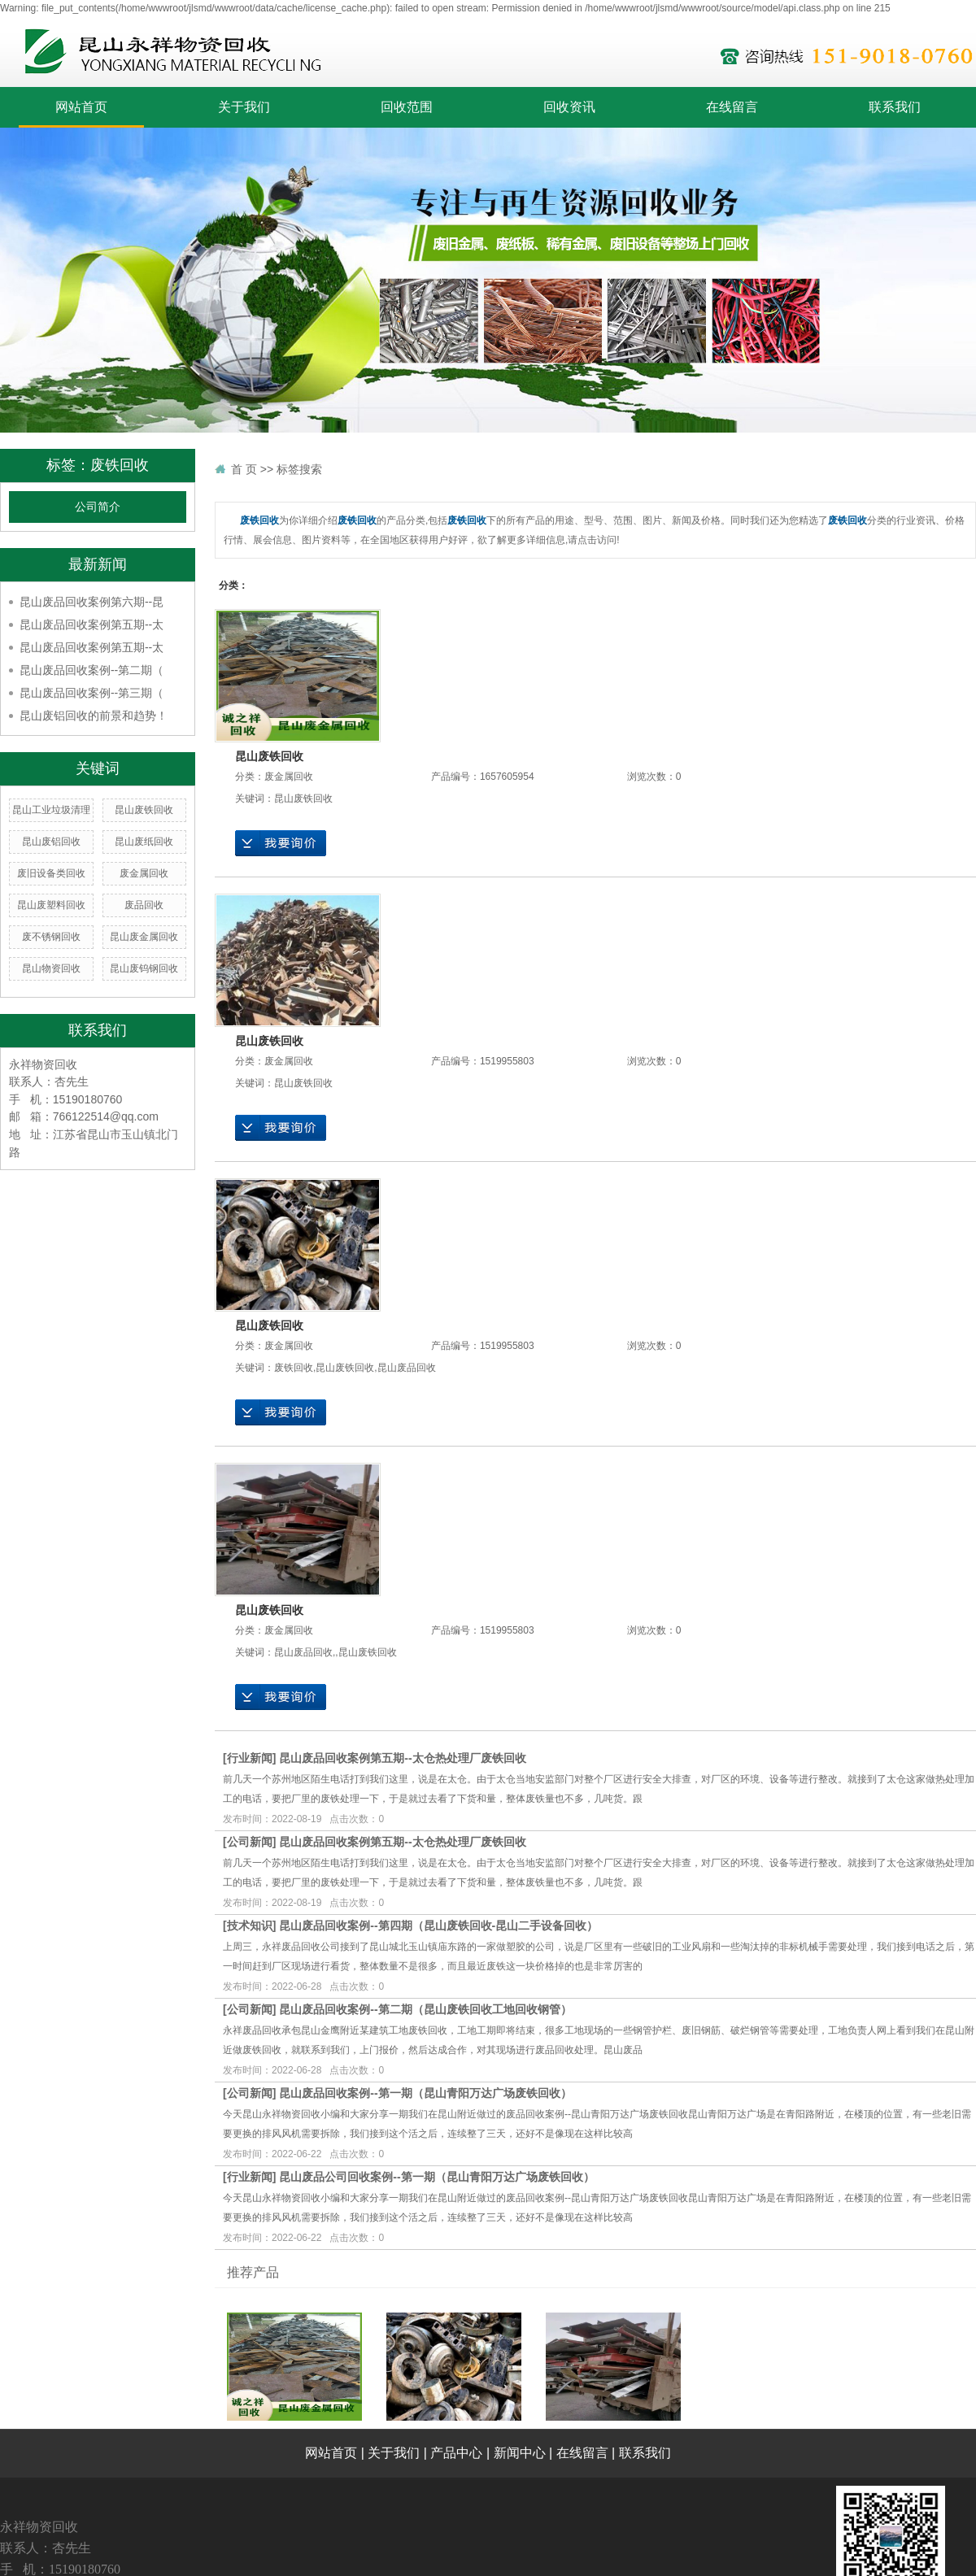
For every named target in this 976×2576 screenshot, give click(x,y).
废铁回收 (293, 1367)
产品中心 (456, 2453)
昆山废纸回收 (144, 841)
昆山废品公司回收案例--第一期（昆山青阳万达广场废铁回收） (436, 2176)
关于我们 (244, 107)
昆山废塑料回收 (51, 905)
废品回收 (143, 905)
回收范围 (407, 107)
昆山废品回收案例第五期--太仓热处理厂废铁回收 (402, 1757)
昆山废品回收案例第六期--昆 (91, 601)
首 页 (244, 469)
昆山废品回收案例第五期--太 (91, 624)
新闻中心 (520, 2453)
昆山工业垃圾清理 (51, 810)
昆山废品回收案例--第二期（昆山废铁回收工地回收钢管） (425, 2009)
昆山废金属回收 (144, 936)
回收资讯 (569, 107)
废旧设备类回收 (51, 873)
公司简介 (97, 507)
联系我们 (895, 107)
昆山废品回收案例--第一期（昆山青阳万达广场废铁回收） (425, 2093)
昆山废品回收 (406, 1367)
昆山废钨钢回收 (144, 968)
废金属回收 (144, 873)
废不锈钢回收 (51, 936)
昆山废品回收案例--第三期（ (91, 692)
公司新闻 (249, 1841)
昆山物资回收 (51, 968)
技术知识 (249, 1925)
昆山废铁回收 (144, 810)
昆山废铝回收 (51, 841)
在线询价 (280, 843)
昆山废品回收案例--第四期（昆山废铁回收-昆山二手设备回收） (438, 1925)
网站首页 (81, 107)
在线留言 (732, 107)
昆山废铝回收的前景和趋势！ (94, 715)
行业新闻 (249, 1757)
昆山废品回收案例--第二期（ (91, 670)
